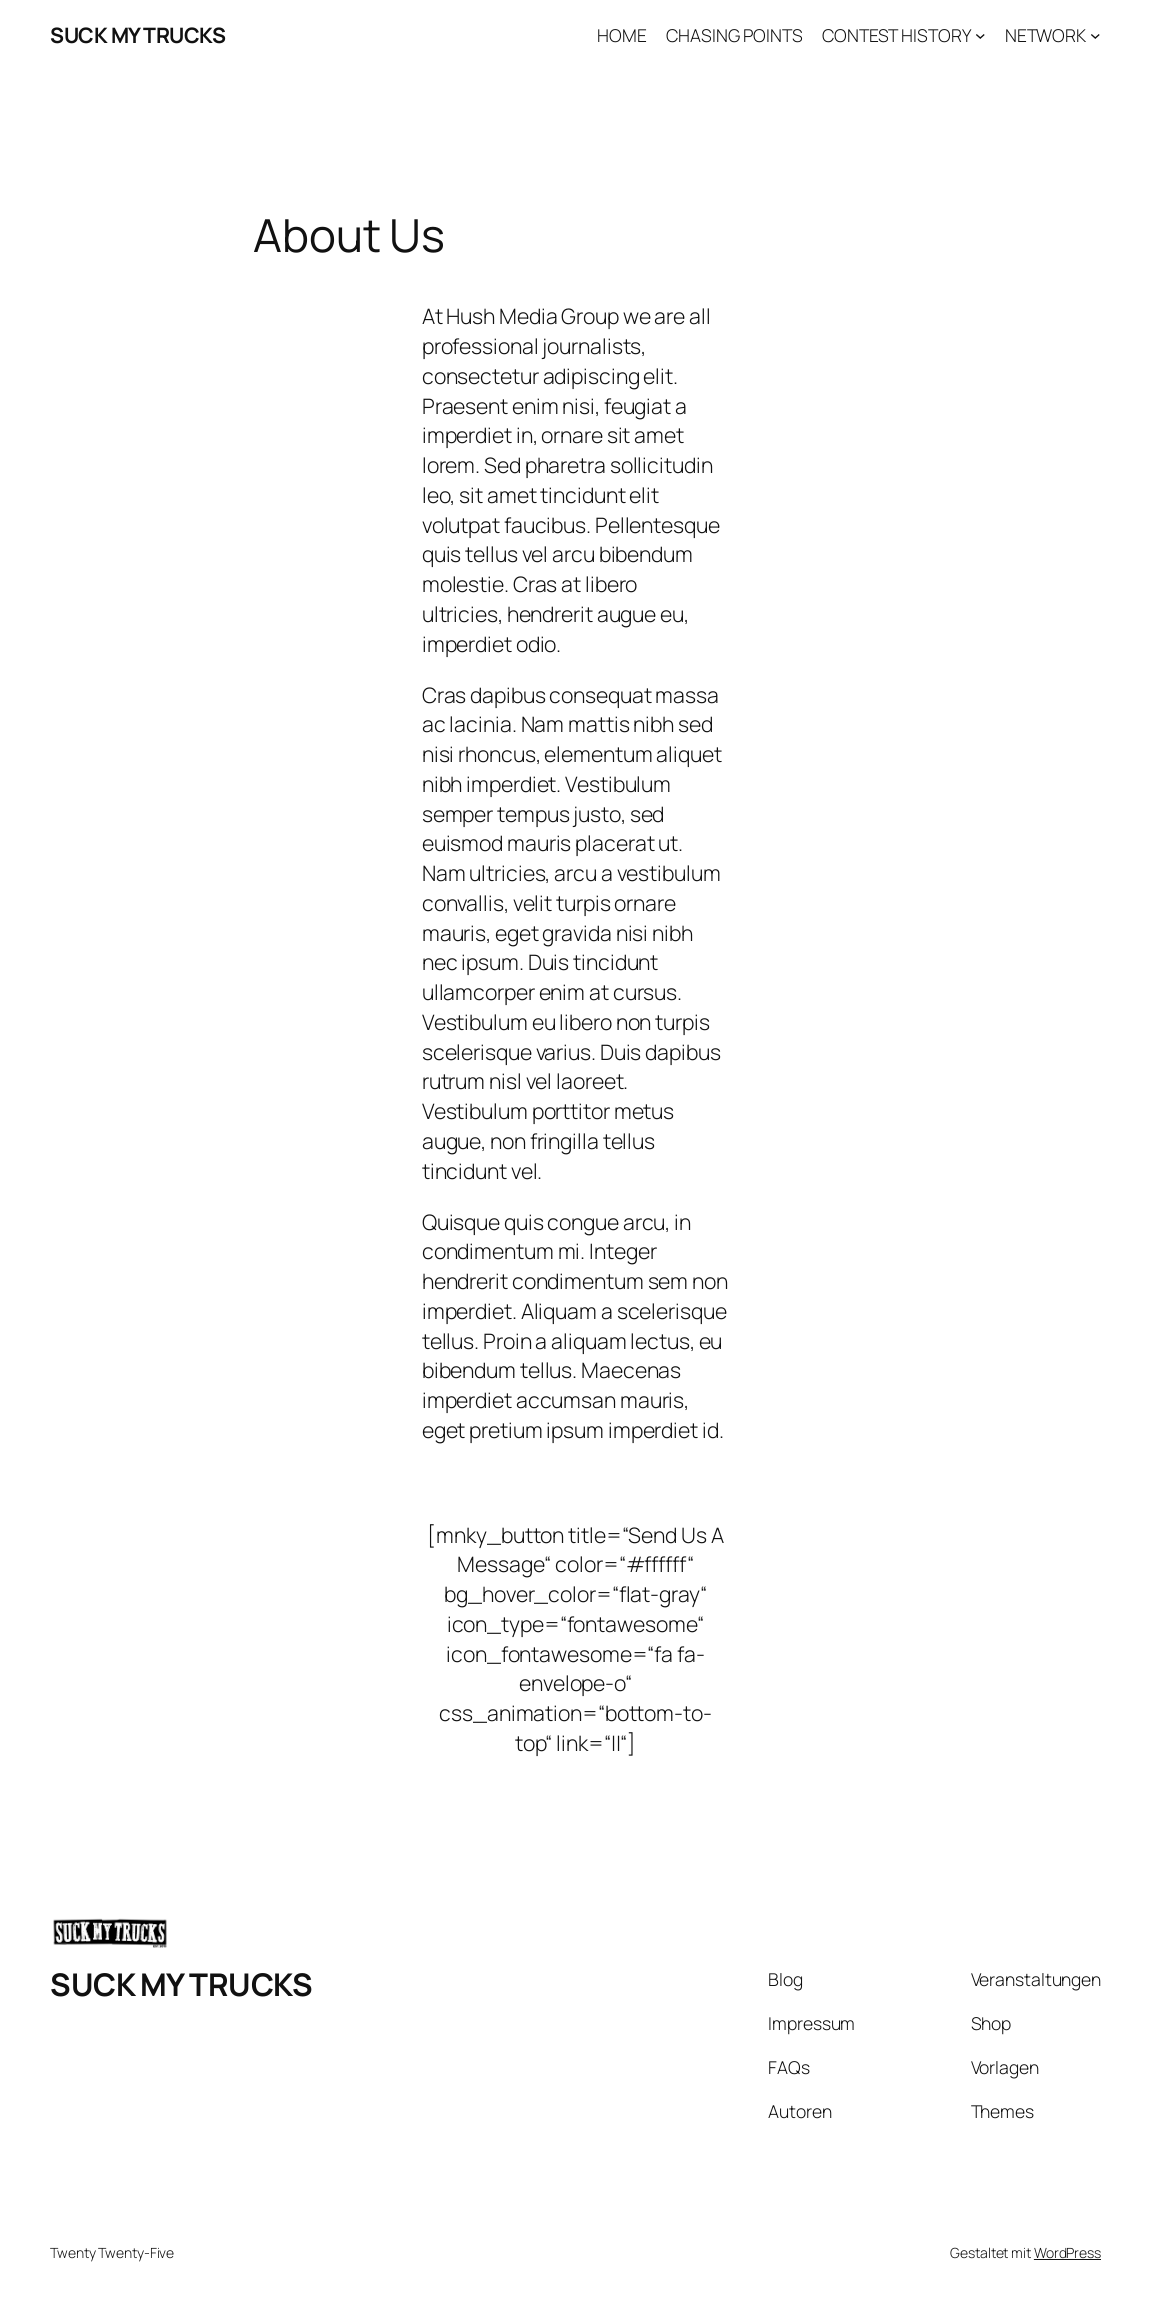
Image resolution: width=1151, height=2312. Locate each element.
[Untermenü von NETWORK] (1095, 35)
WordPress (1067, 2252)
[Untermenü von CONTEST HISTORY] (980, 35)
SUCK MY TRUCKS (137, 34)
